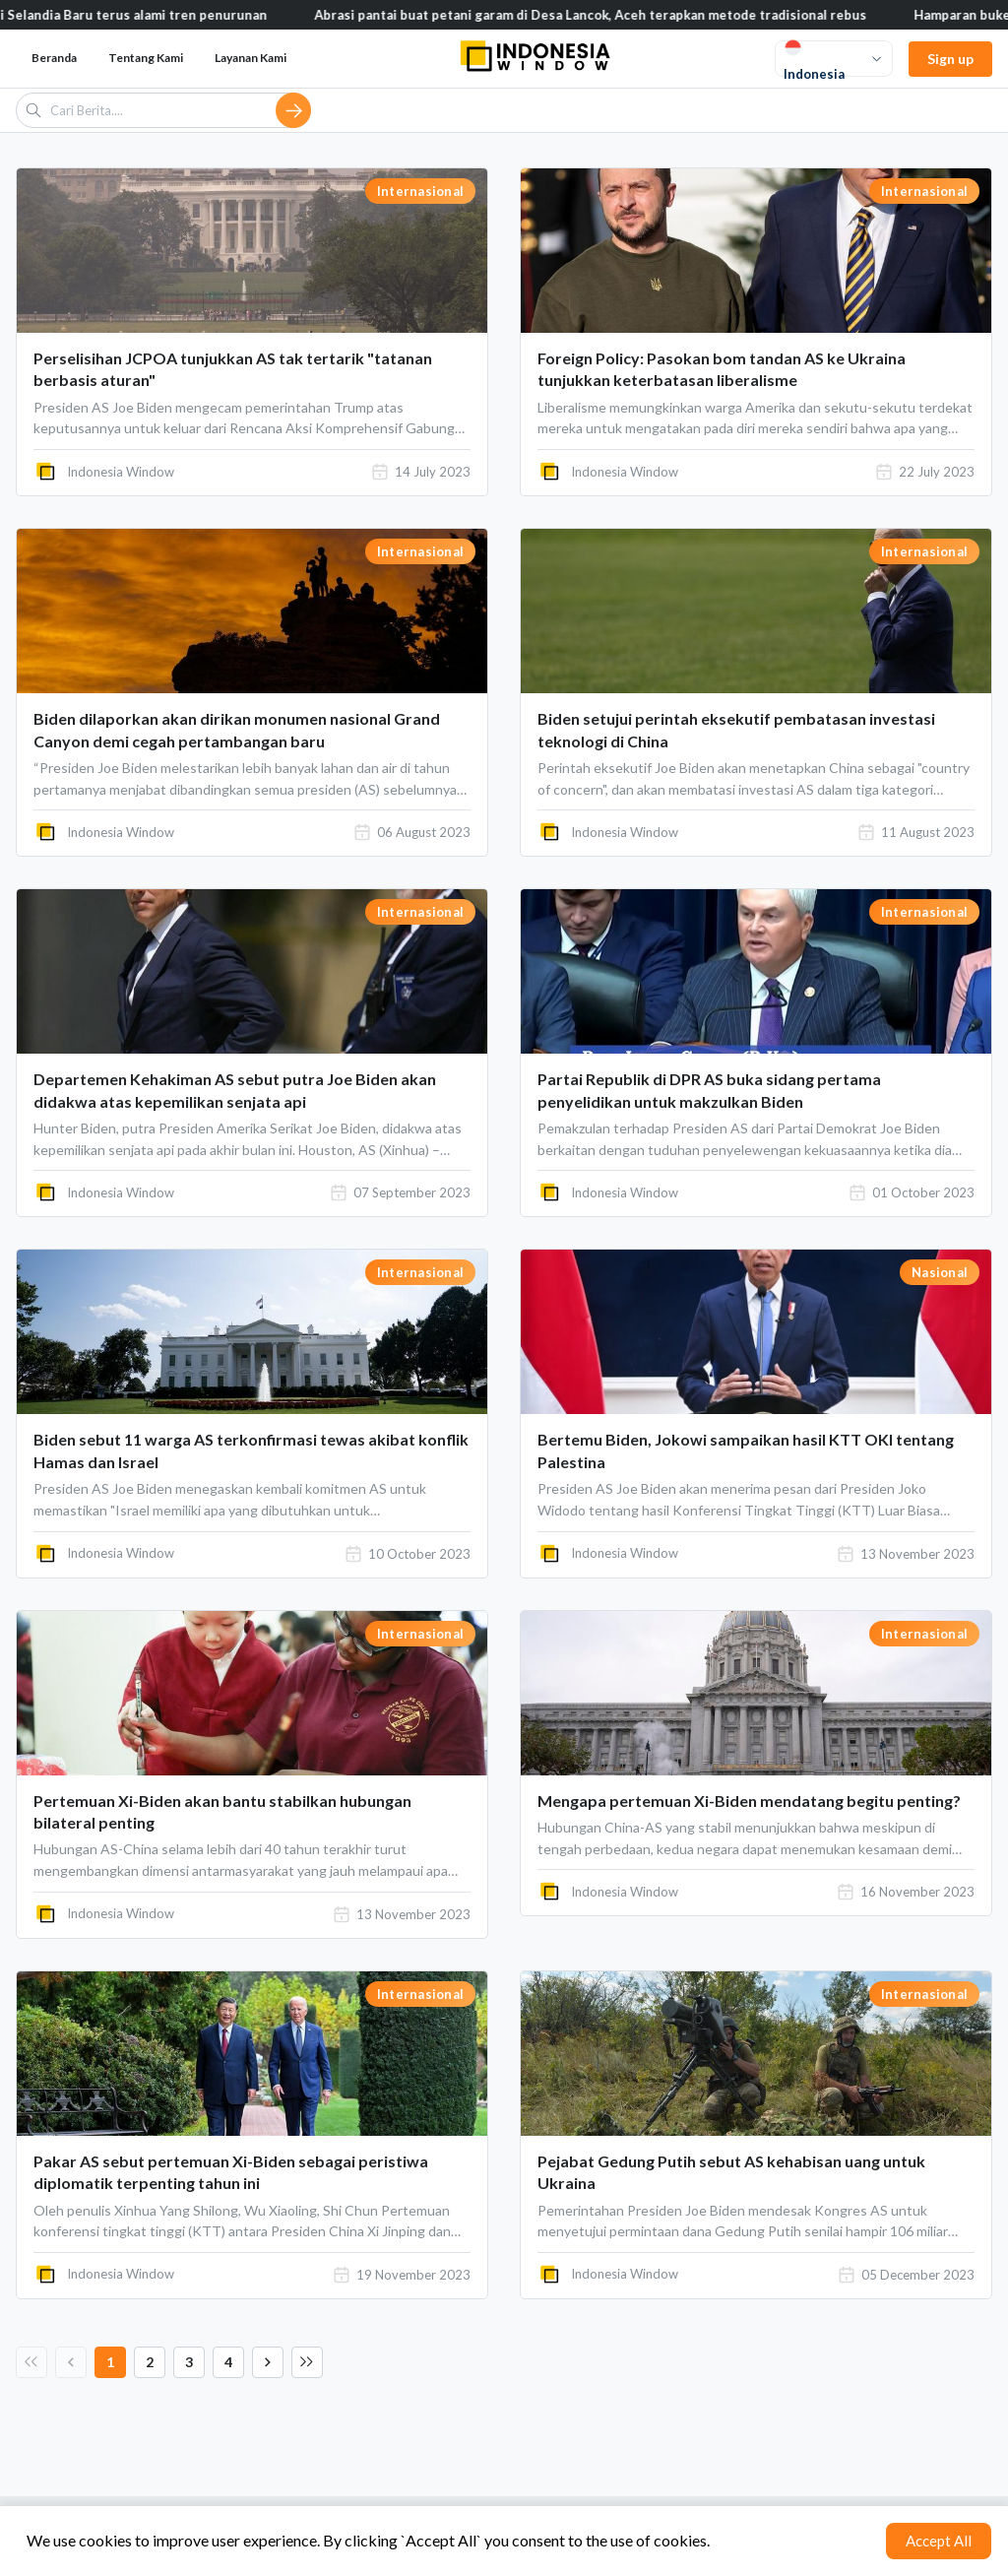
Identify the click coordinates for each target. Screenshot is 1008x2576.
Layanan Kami (250, 57)
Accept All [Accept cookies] (939, 2540)
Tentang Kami (145, 57)
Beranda (54, 57)
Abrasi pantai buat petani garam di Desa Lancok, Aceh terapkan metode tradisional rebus (618, 15)
